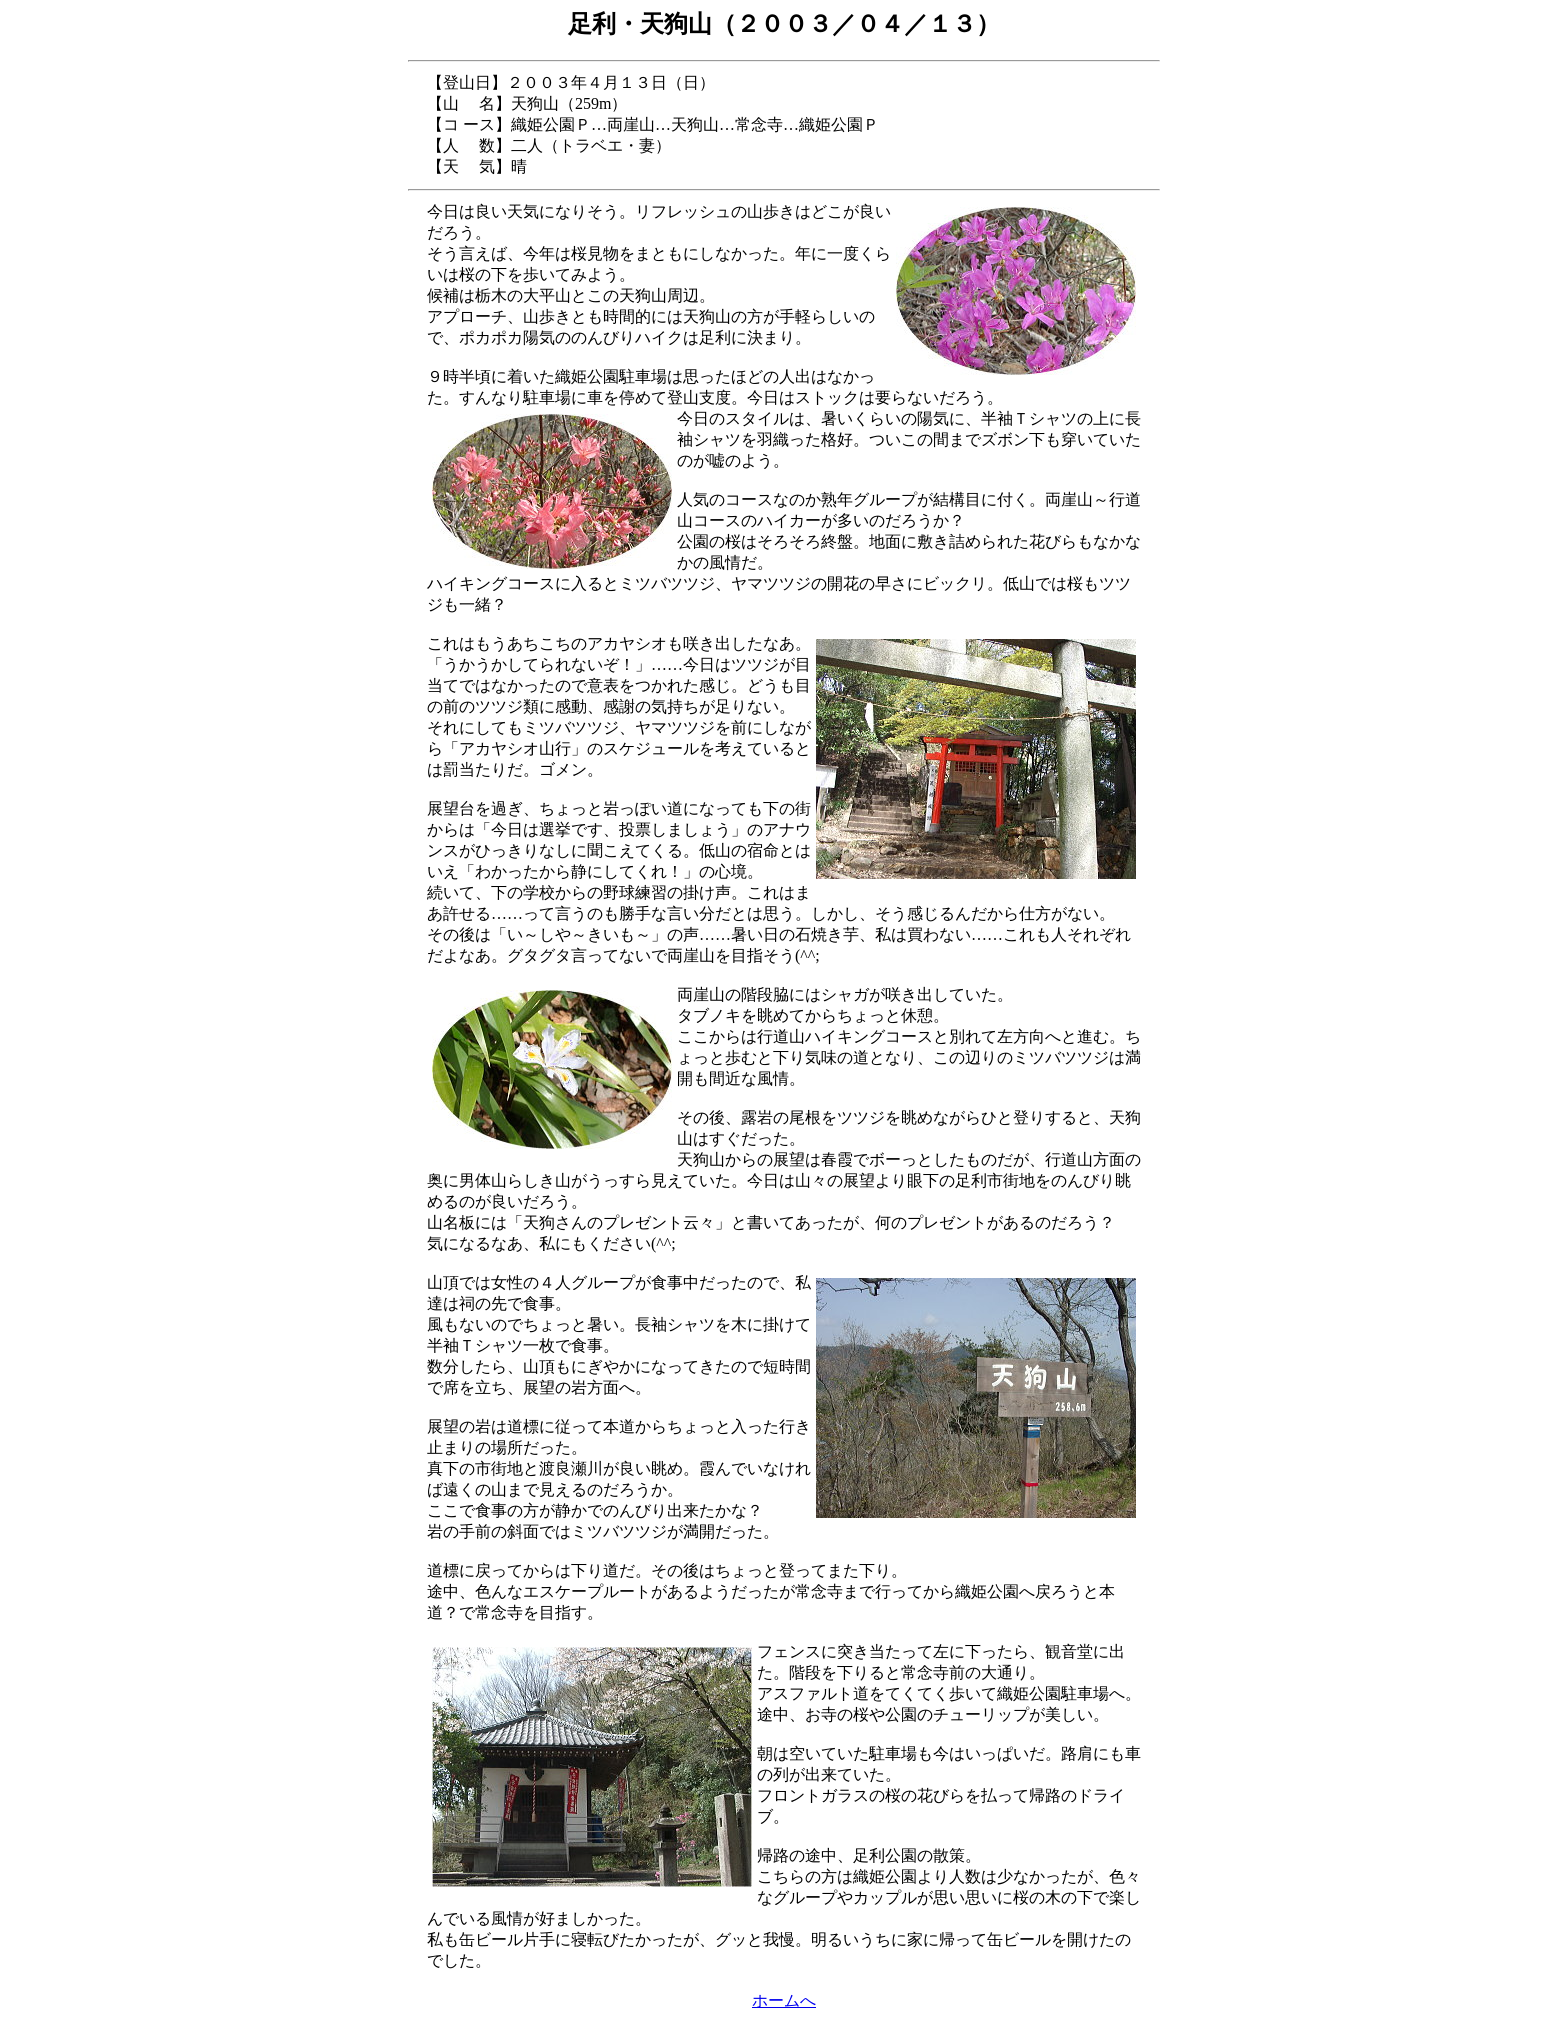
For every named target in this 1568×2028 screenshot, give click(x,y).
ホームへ (784, 2000)
